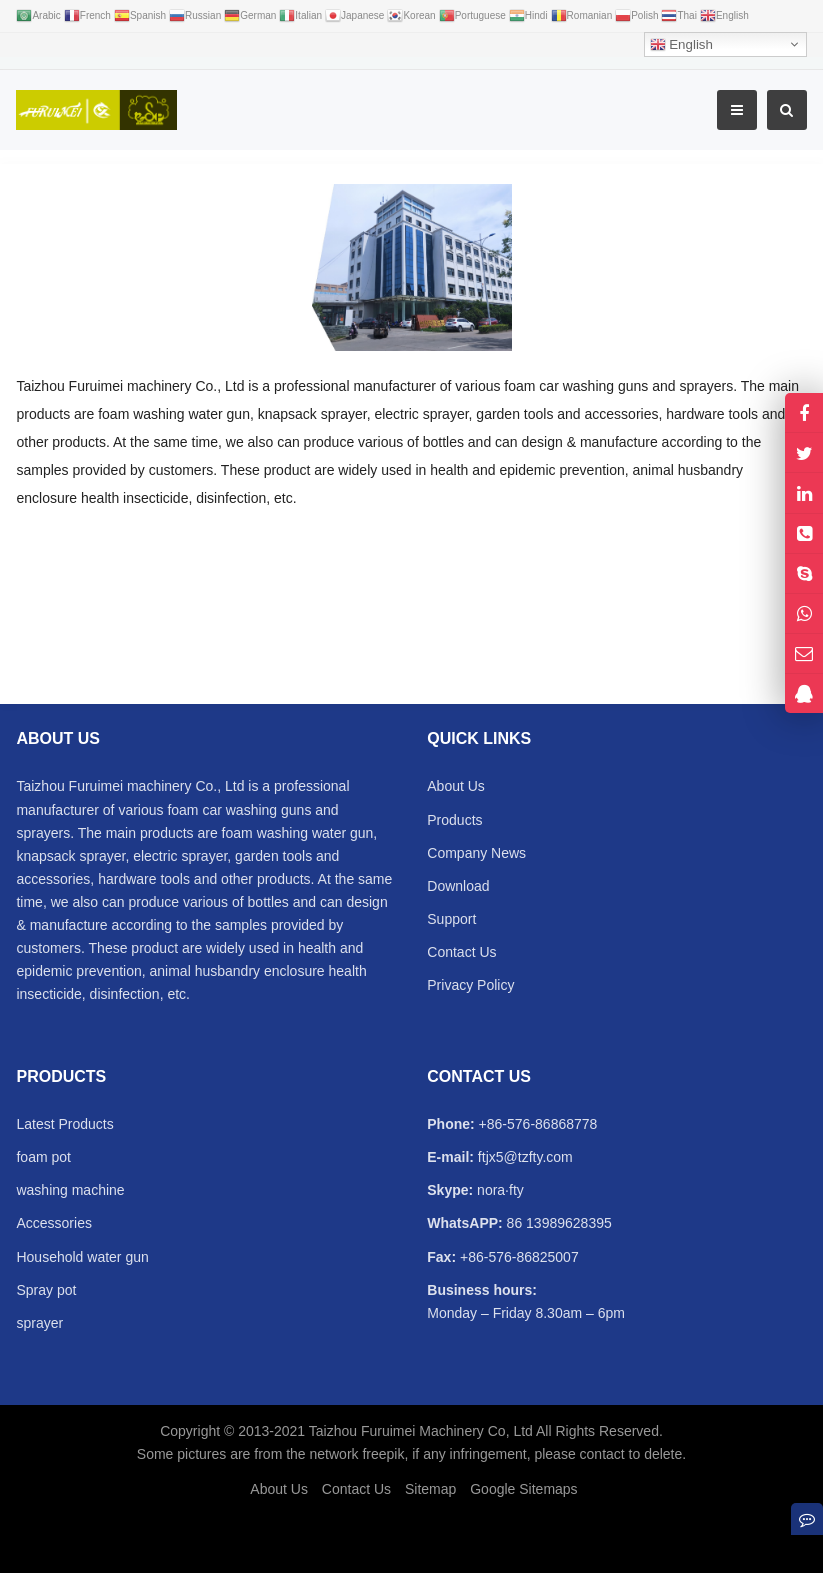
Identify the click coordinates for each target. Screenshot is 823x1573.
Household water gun (82, 1257)
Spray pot (46, 1290)
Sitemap (430, 1489)
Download (458, 886)
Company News (476, 853)
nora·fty (498, 1190)
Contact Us (461, 952)
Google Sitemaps (523, 1489)
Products (454, 820)
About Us (456, 786)
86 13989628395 (557, 1223)
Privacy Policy (470, 985)
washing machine (70, 1190)
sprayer (39, 1323)
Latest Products (64, 1124)
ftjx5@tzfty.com (523, 1157)
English (681, 45)
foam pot (43, 1157)
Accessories (53, 1223)
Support (451, 919)
